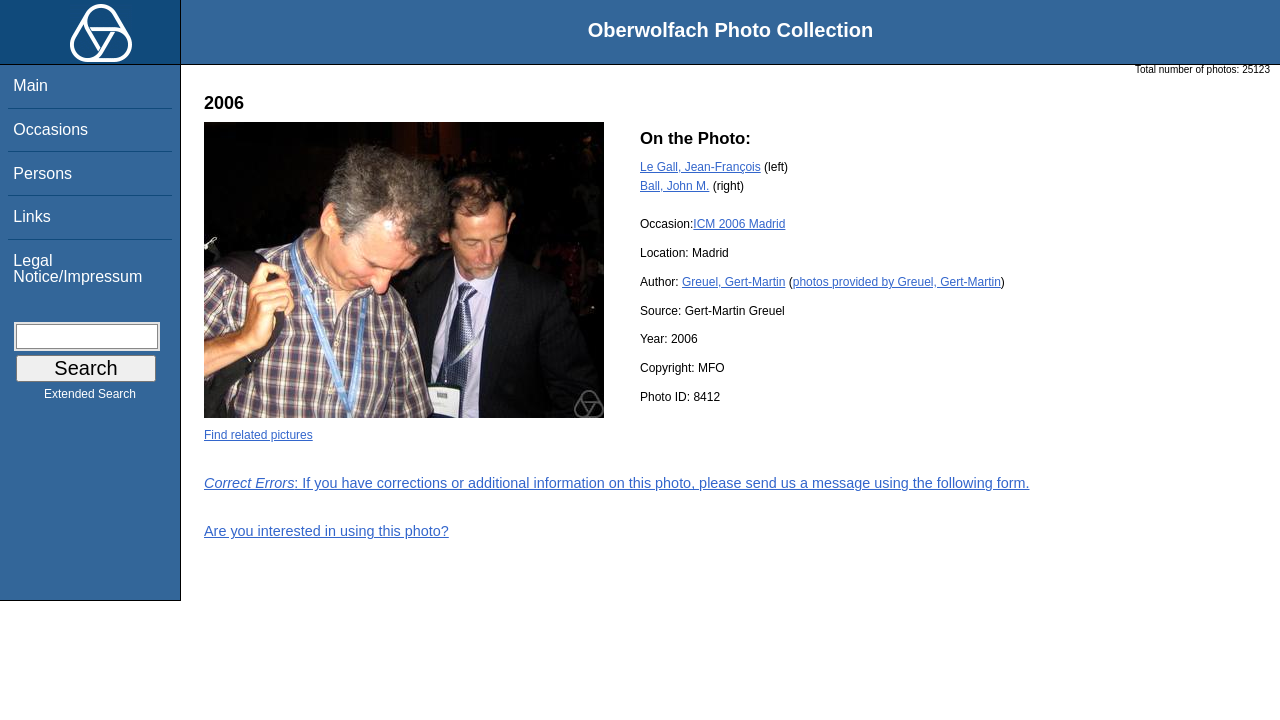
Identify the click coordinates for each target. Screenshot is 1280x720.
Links (31, 216)
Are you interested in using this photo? (326, 531)
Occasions (50, 129)
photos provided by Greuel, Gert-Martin (897, 282)
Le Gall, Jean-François (700, 167)
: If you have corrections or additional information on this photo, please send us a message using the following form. (617, 483)
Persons (42, 173)
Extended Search (90, 398)
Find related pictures (258, 435)
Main (30, 85)
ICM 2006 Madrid (739, 224)
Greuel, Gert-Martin (733, 282)
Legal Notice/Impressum (77, 268)
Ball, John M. (674, 186)
